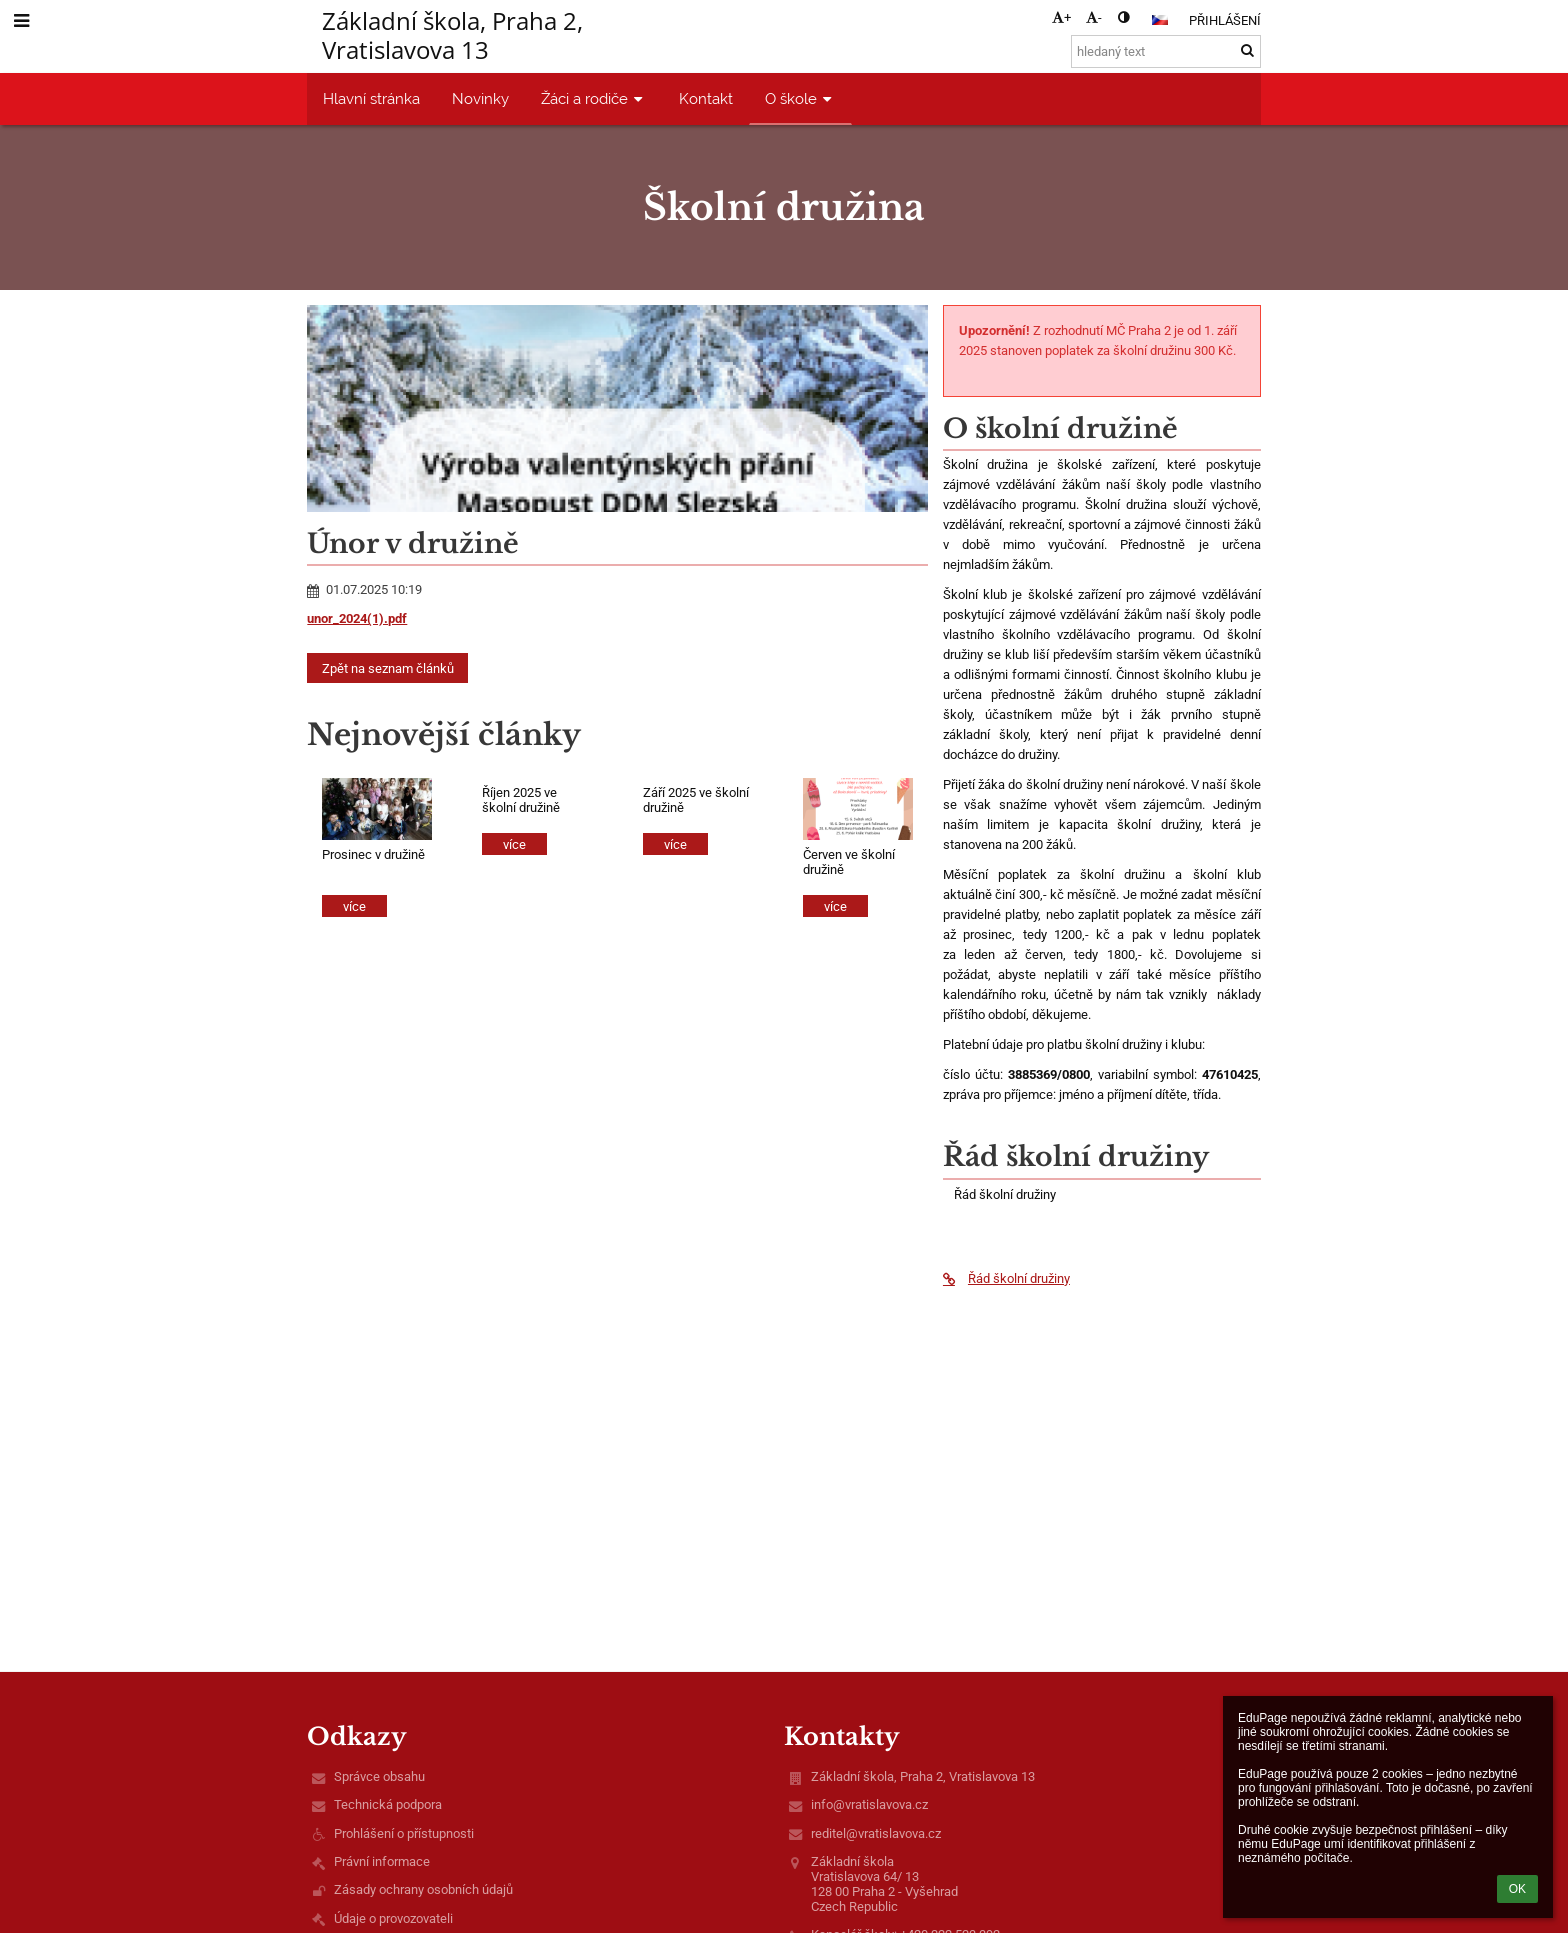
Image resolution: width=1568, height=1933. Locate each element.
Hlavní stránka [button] (371, 98)
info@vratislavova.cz (869, 1804)
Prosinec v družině (373, 854)
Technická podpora (388, 1804)
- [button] (1094, 17)
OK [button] (1517, 1889)
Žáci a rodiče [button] (594, 98)
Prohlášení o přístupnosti (404, 1833)
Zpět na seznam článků (388, 668)
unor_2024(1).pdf (357, 618)
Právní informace (382, 1861)
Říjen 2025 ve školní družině (521, 800)
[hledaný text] (1166, 51)
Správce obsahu (379, 1776)
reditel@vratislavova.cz (876, 1833)
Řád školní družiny (1006, 1278)
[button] (1160, 20)
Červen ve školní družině (849, 862)
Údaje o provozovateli (393, 1918)
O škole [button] (800, 98)
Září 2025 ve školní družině (696, 800)
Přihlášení (1225, 20)
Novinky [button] (480, 98)
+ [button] (1061, 17)
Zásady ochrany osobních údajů (423, 1889)
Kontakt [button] (706, 98)
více (354, 906)
